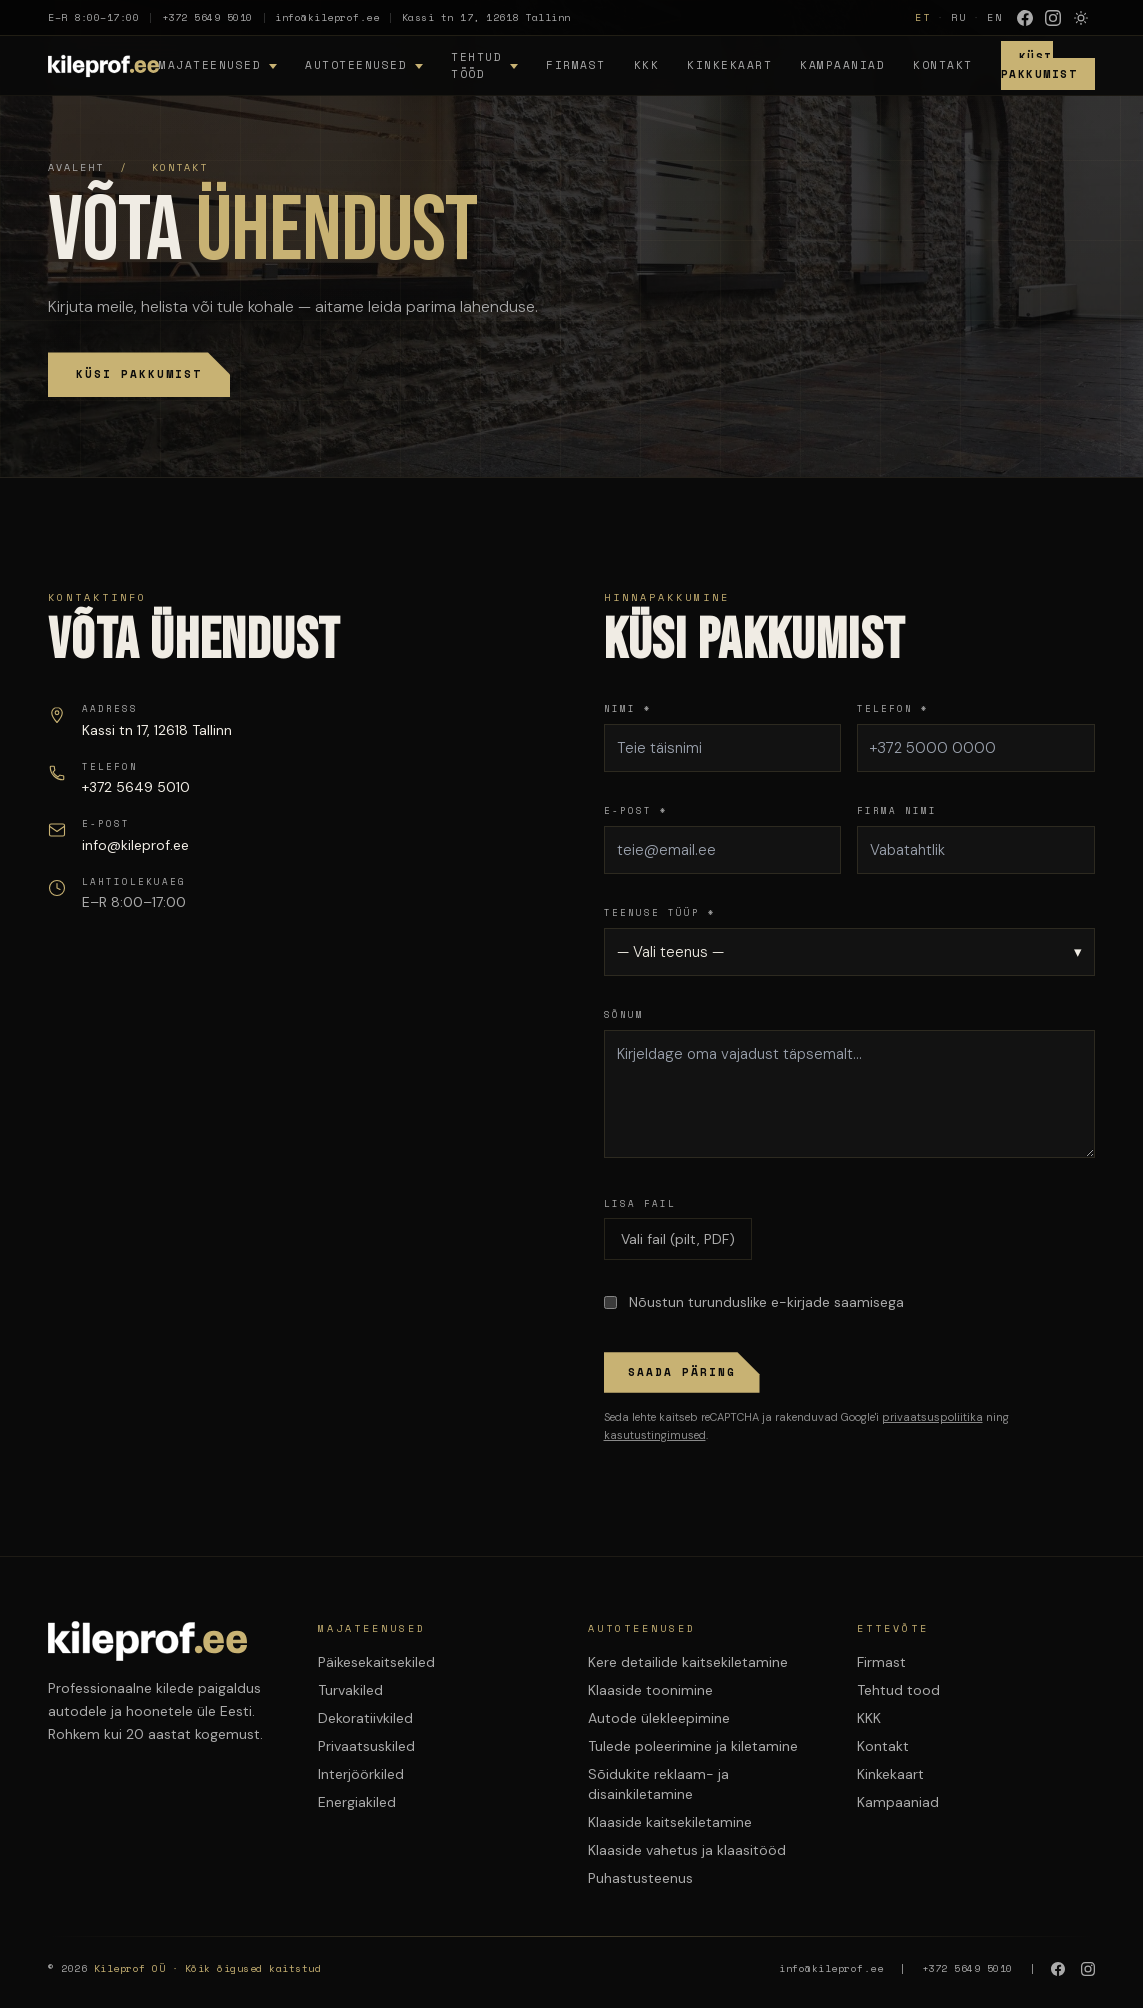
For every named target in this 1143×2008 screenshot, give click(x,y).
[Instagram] (1053, 18)
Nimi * (628, 708)
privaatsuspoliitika (932, 1417)
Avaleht (76, 167)
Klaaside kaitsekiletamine (670, 1822)
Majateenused (210, 65)
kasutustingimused (655, 1435)
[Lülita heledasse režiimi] (1081, 18)
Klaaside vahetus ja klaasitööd (687, 1850)
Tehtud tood (898, 1690)
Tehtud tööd (476, 65)
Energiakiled (357, 1802)
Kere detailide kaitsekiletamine (688, 1662)
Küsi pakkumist (139, 374)
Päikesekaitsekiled (376, 1662)
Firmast (576, 65)
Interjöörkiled (361, 1774)
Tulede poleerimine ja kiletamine (693, 1746)
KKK (647, 65)
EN (995, 17)
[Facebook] (1025, 18)
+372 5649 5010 (207, 17)
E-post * (636, 810)
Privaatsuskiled (366, 1746)
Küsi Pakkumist (1039, 65)
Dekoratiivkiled (365, 1718)
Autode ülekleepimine (659, 1718)
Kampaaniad (842, 65)
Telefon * (893, 708)
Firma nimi (897, 810)
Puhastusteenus (640, 1878)
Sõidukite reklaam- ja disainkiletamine (658, 1784)
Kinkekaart (729, 65)
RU (959, 17)
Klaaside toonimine (650, 1690)
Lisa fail (640, 1203)
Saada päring (682, 1372)
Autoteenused (356, 65)
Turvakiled (350, 1690)
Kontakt (943, 65)
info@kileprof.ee (327, 17)
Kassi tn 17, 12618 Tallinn (486, 17)
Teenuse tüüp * (660, 912)
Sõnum (624, 1014)
